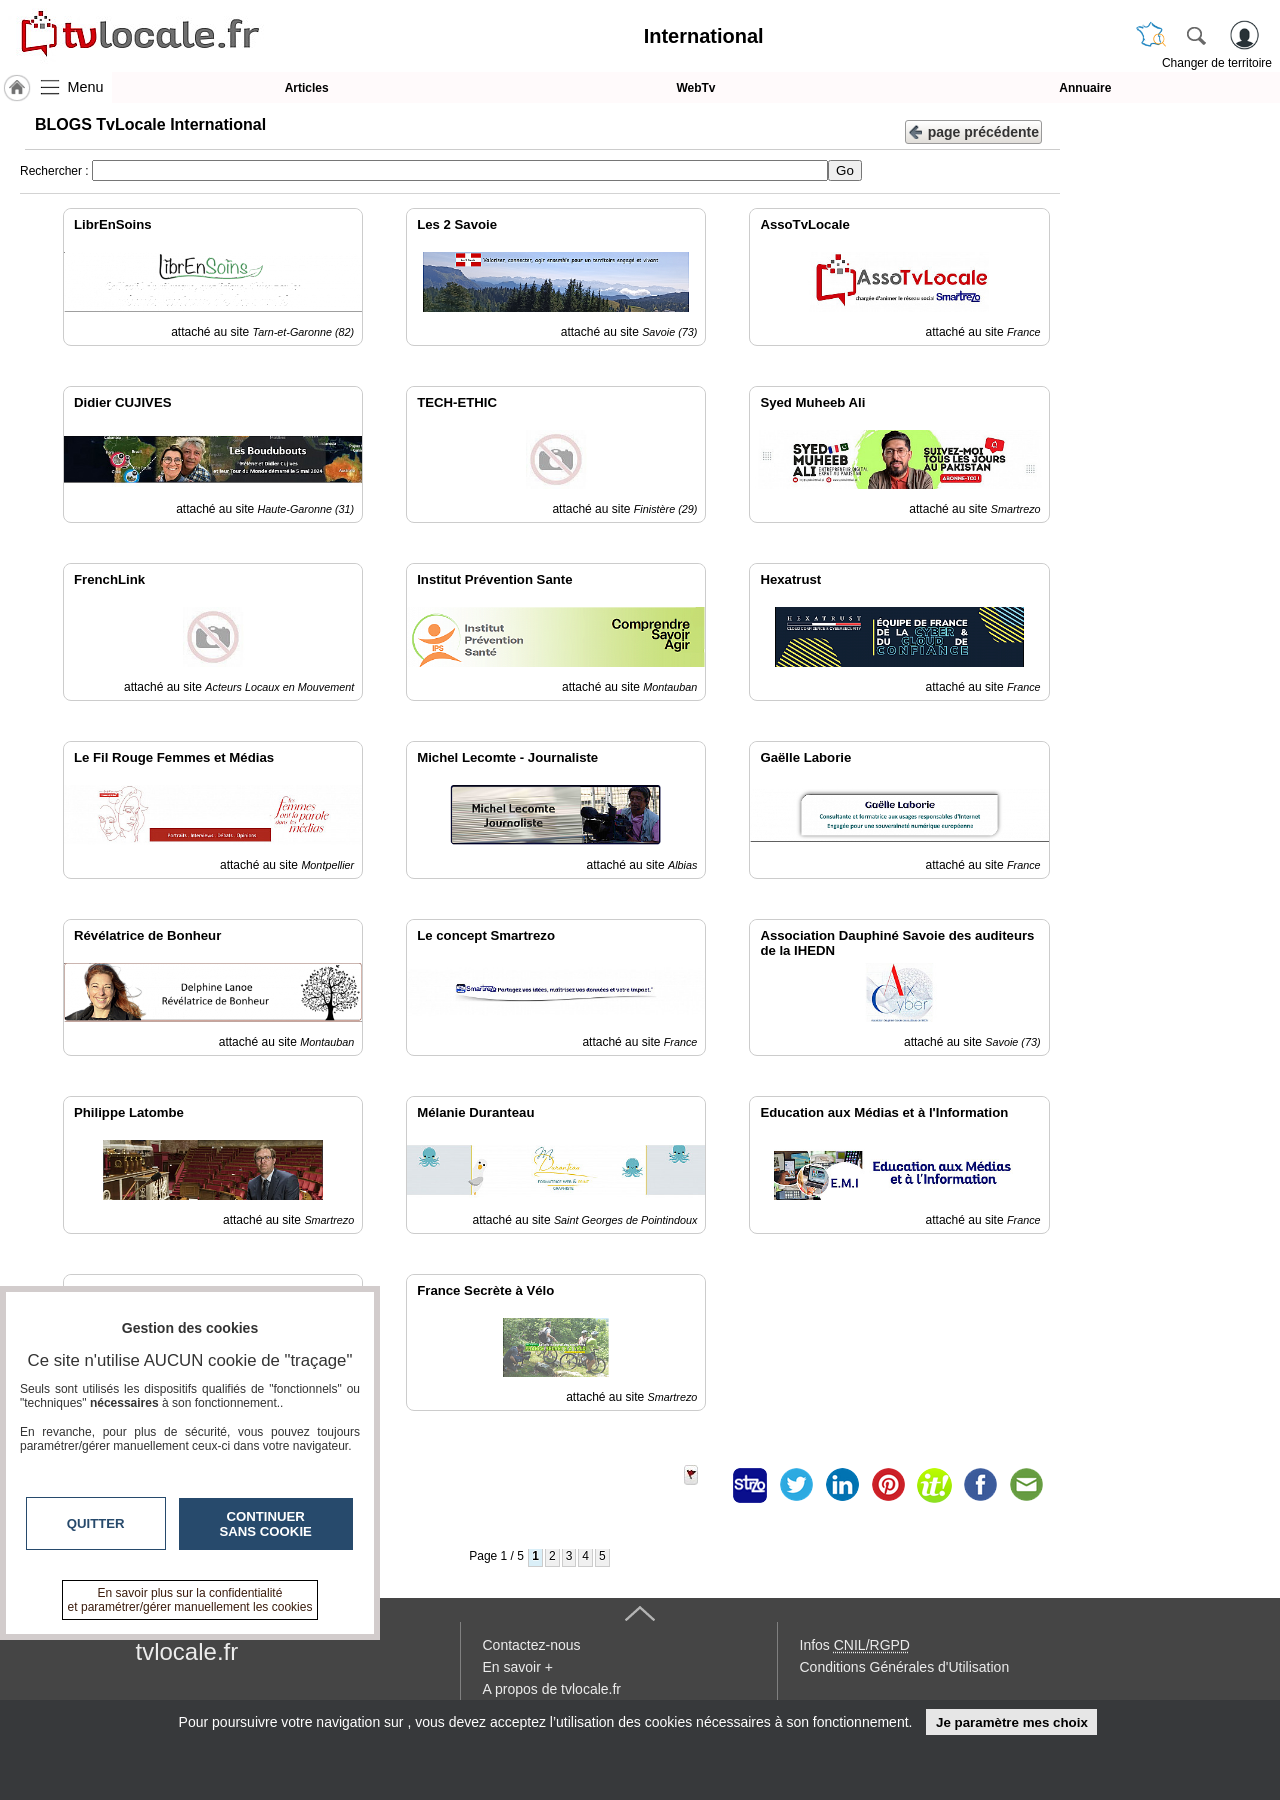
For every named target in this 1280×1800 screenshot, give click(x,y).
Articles (307, 88)
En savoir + (518, 1667)
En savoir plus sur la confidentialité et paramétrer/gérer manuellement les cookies (190, 1600)
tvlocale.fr (187, 1651)
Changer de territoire (1217, 63)
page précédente (973, 130)
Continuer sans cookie (266, 1524)
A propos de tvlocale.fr (552, 1689)
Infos (855, 1645)
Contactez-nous (532, 1645)
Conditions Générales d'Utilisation (905, 1667)
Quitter (96, 1523)
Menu (86, 87)
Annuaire (1085, 88)
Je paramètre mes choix (1012, 1722)
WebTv (695, 88)
